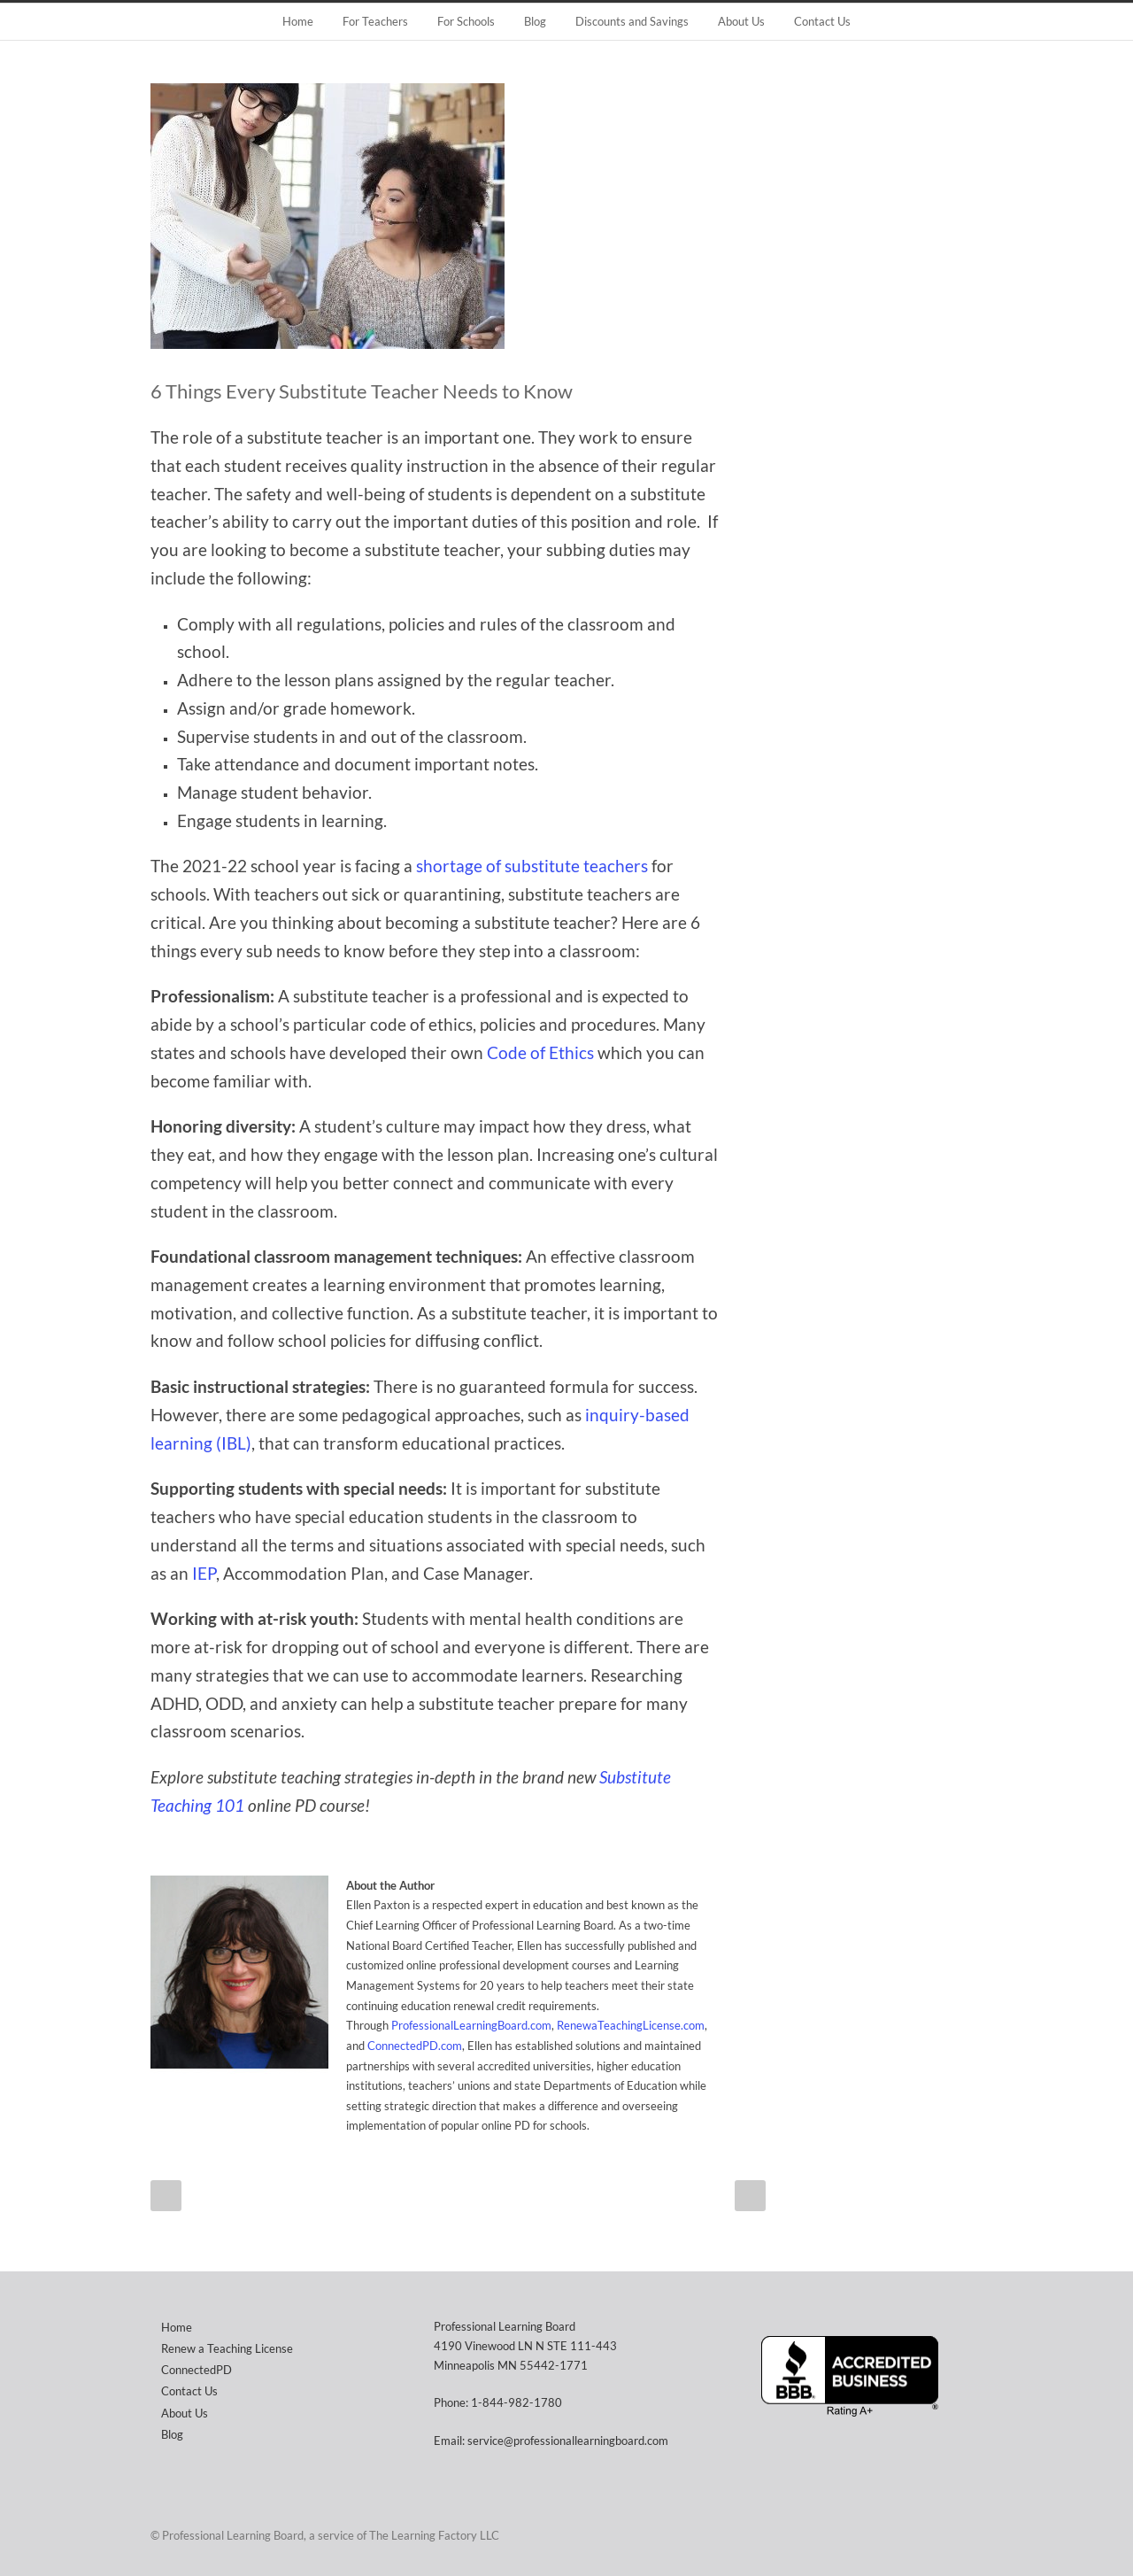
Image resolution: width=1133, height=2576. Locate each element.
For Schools (466, 21)
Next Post (750, 2195)
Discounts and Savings (632, 21)
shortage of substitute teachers (532, 866)
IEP (204, 1573)
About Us (741, 21)
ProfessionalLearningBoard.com (471, 2025)
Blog (535, 21)
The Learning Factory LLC (434, 2535)
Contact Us (822, 21)
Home (297, 21)
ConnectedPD (196, 2370)
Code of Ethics (540, 1053)
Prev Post (165, 2195)
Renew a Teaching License (227, 2348)
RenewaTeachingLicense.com (631, 2025)
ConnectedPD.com (414, 2045)
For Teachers (375, 21)
